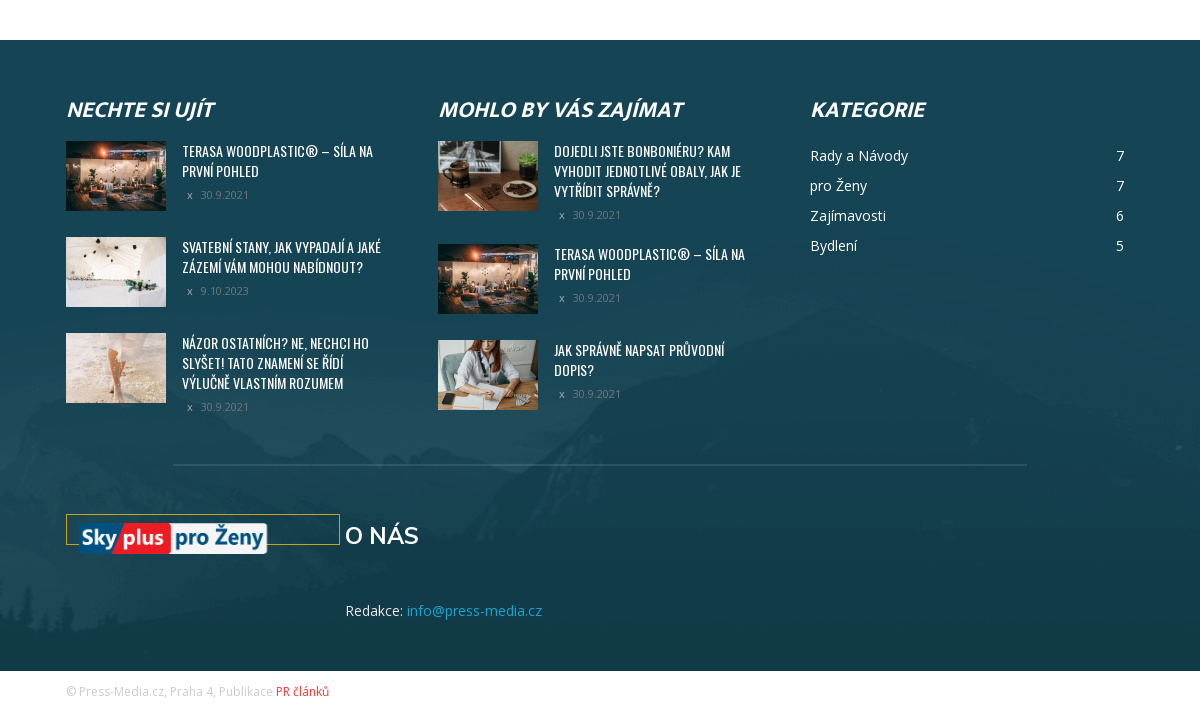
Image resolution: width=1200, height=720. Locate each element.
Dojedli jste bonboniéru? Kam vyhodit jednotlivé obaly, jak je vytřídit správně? (647, 170)
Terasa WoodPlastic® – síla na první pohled (277, 160)
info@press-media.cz (474, 610)
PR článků (302, 691)
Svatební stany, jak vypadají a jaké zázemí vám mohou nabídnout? (281, 256)
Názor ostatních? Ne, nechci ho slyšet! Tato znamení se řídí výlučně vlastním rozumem (275, 362)
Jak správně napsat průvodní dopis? (639, 359)
